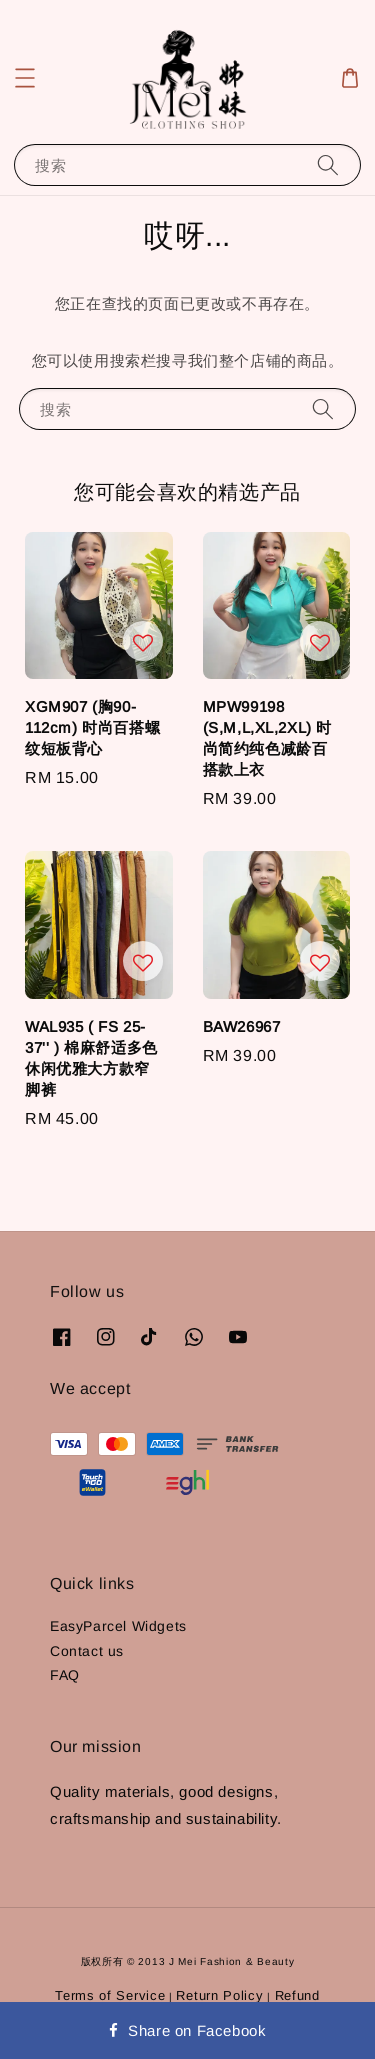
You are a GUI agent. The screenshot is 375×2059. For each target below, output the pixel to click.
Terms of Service (110, 1995)
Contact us (87, 1651)
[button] (25, 78)
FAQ (65, 1675)
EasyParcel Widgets (118, 1626)
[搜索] (328, 164)
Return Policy (219, 1995)
